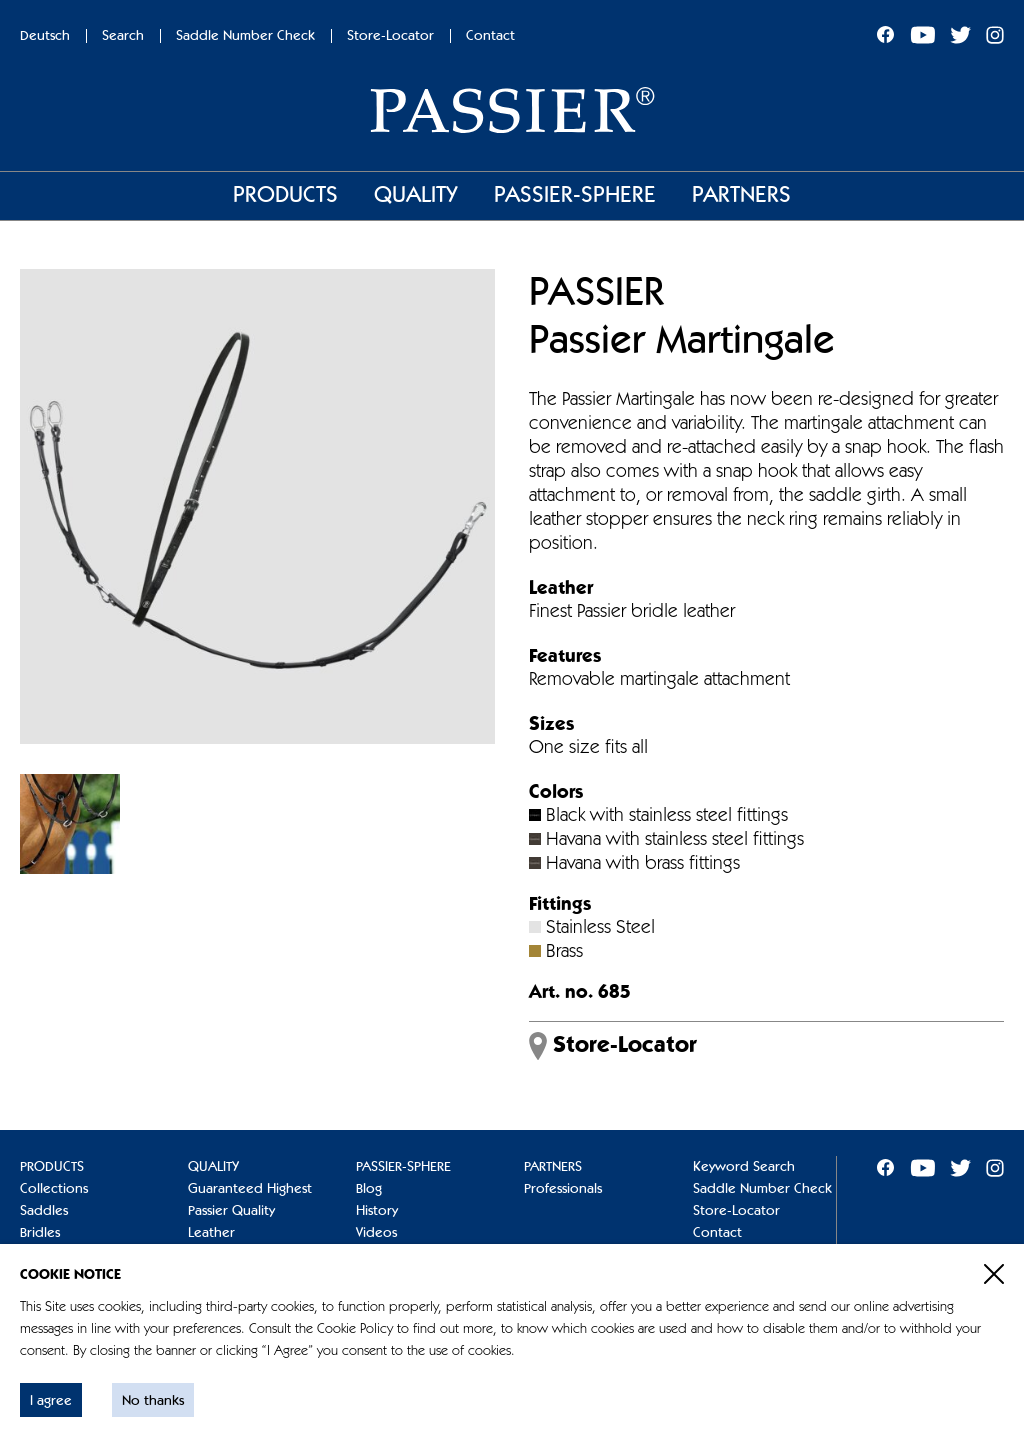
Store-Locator (390, 36)
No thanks (153, 1401)
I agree (51, 1401)
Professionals (563, 1189)
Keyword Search (744, 1167)
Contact (490, 36)
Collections (54, 1189)
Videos (376, 1233)
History (377, 1211)
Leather (211, 1233)
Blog (369, 1189)
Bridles (40, 1233)
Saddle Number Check (245, 36)
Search (123, 36)
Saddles (44, 1211)
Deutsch (45, 36)
